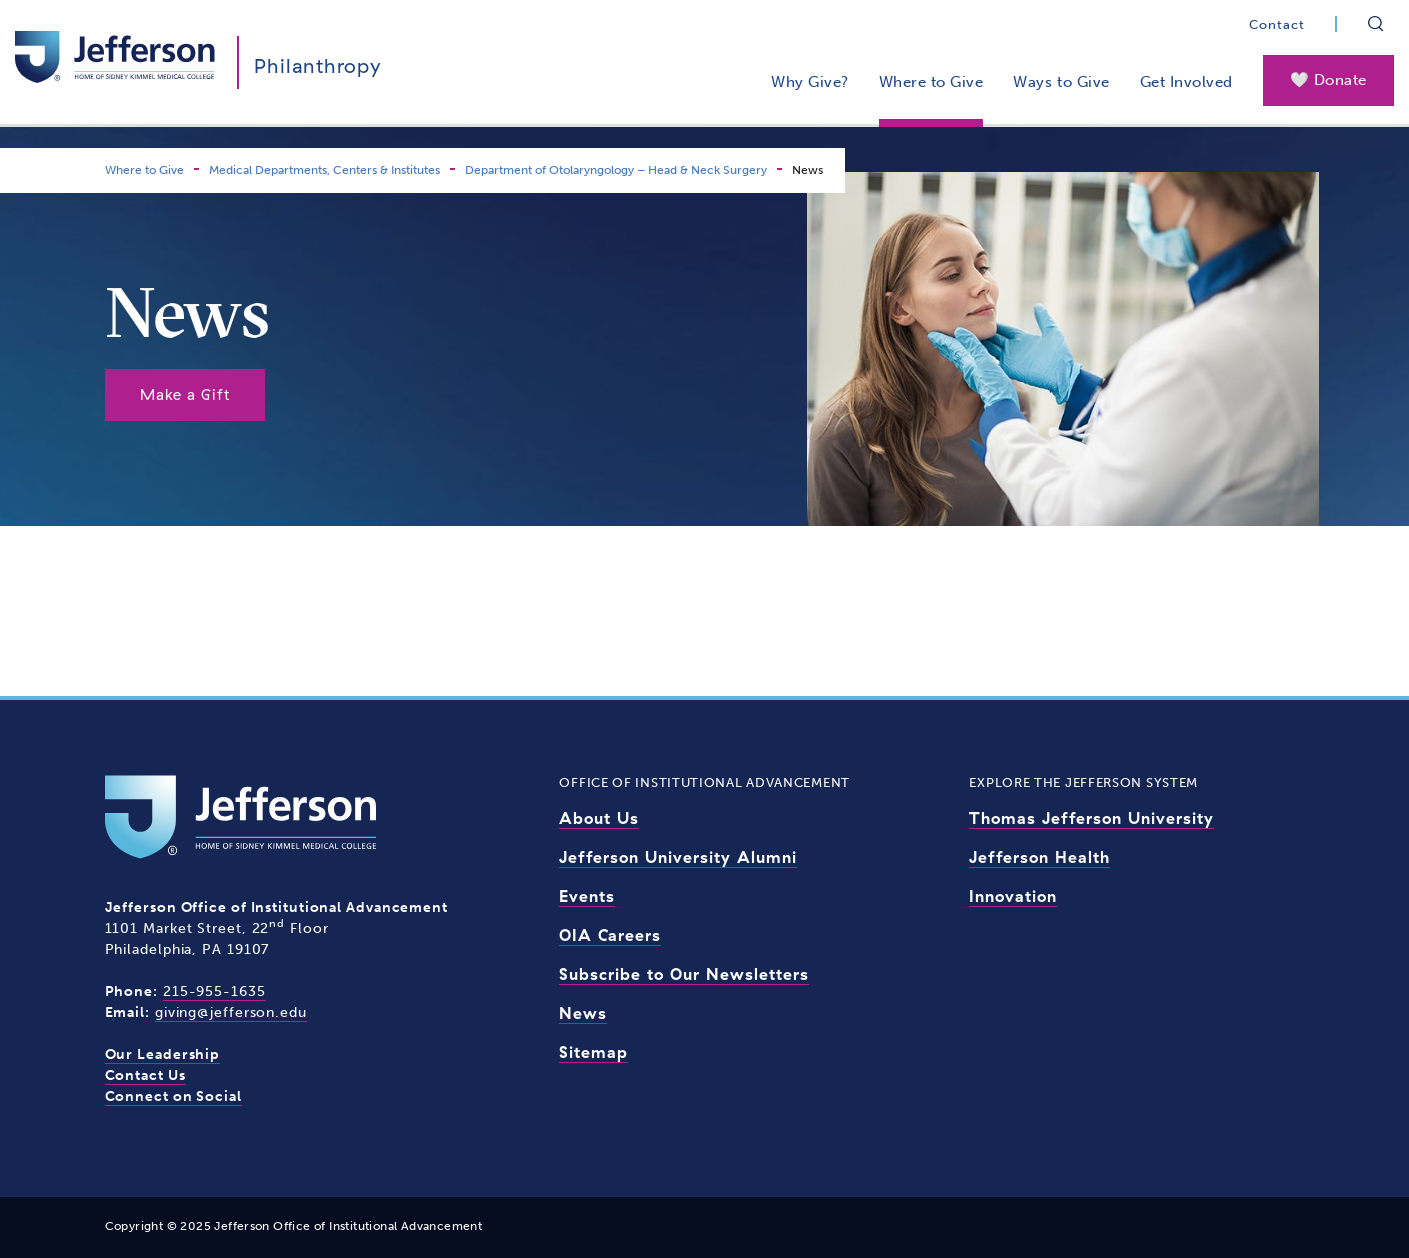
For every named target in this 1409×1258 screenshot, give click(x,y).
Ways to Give (1061, 82)
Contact (1277, 24)
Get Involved (1186, 82)
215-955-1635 (214, 991)
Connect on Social (173, 1096)
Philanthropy (318, 65)
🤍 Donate (1328, 80)
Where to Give (931, 82)
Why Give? (810, 82)
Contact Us (145, 1075)
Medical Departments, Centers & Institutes (324, 170)
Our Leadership (163, 1054)
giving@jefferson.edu (231, 1012)
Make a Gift (185, 394)
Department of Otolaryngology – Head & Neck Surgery (616, 170)
